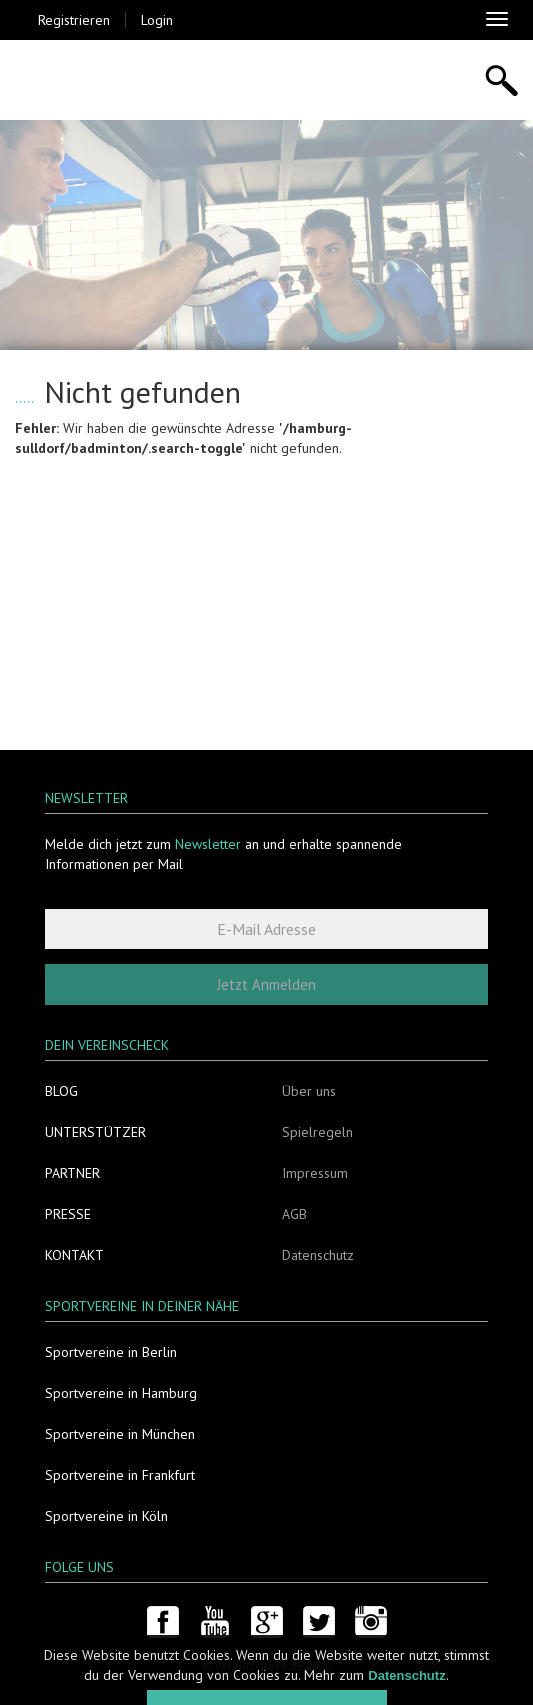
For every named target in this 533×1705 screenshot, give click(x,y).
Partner (72, 1173)
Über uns (309, 1091)
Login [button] (157, 20)
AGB (294, 1214)
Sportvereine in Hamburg (121, 1393)
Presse (68, 1214)
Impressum (315, 1173)
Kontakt (74, 1255)
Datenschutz (318, 1255)
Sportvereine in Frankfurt (120, 1475)
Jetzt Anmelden (266, 984)
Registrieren (74, 20)
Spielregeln (317, 1132)
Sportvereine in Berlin (111, 1352)
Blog (61, 1091)
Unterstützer (95, 1132)
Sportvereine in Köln (106, 1516)
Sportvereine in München (120, 1434)
